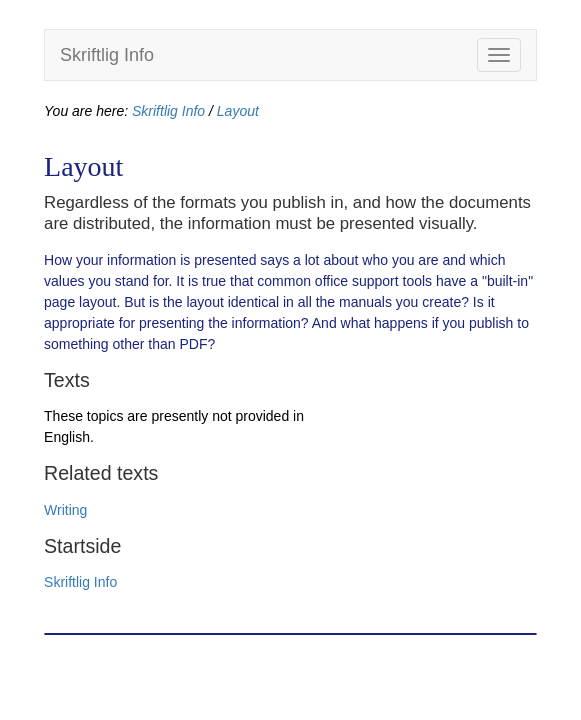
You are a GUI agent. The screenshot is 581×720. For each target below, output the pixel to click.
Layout (238, 111)
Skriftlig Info (107, 55)
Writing (65, 510)
